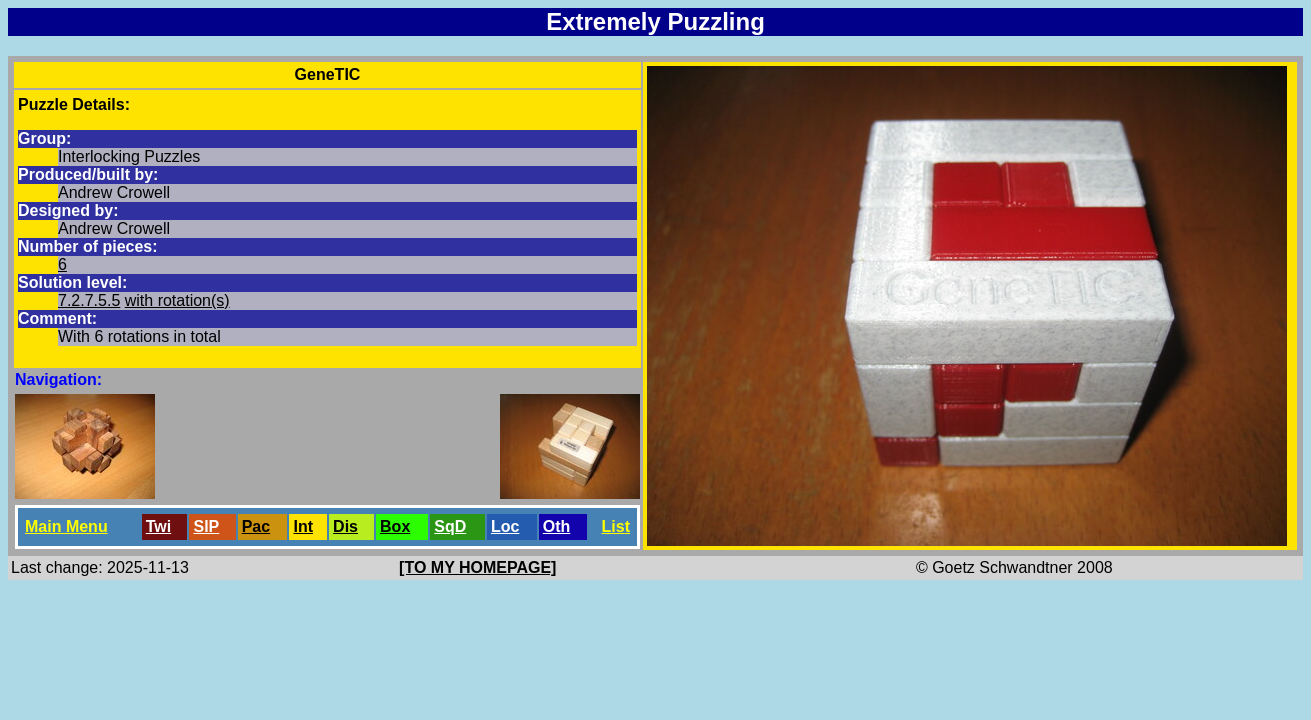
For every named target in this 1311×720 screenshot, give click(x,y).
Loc (505, 526)
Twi (158, 526)
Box (395, 526)
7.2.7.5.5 (89, 300)
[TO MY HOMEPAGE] (477, 567)
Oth (557, 526)
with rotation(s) (177, 300)
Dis (345, 526)
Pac (256, 526)
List (616, 526)
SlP (206, 526)
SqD (450, 526)
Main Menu (66, 526)
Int (303, 526)
